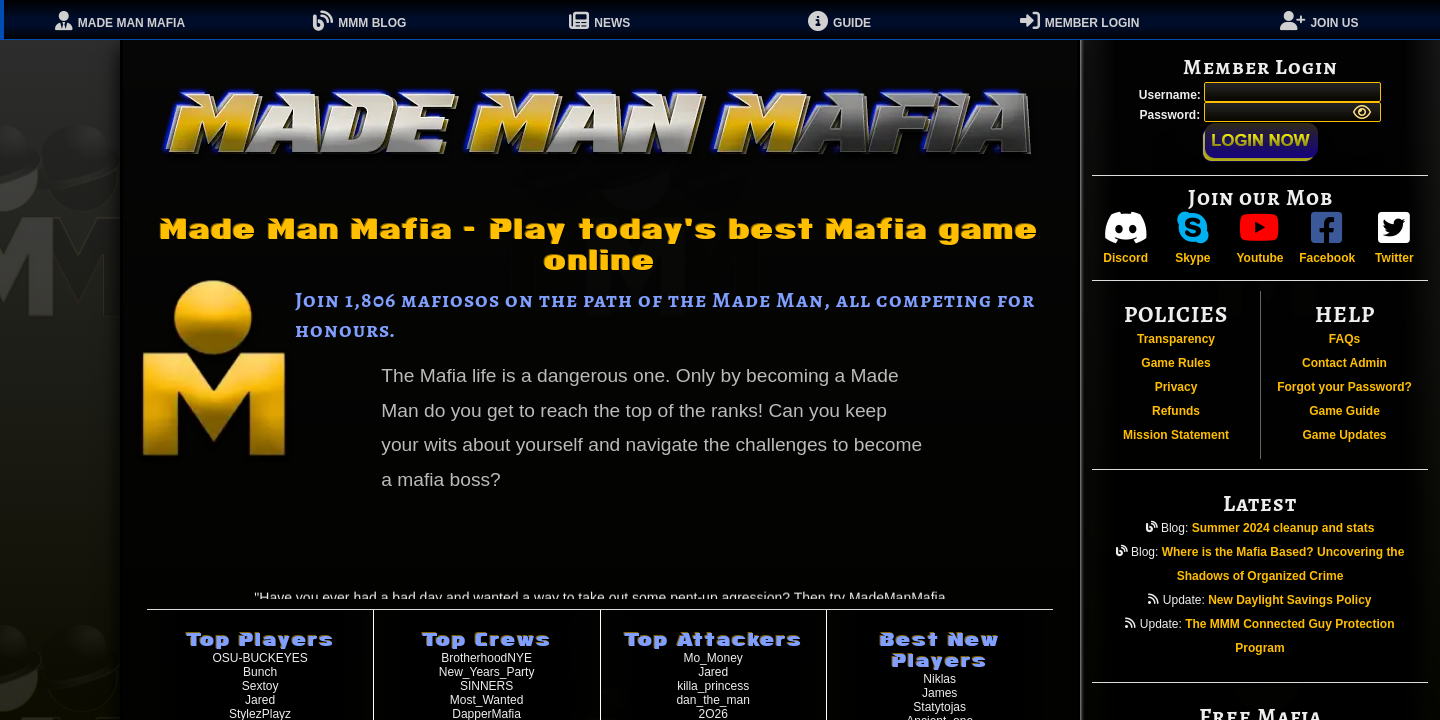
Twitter (1394, 237)
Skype (1192, 237)
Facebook (1327, 237)
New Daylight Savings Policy (1289, 600)
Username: (1171, 95)
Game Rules (1175, 363)
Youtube (1259, 237)
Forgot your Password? (1344, 387)
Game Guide (1344, 411)
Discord (1125, 237)
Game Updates (1344, 435)
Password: (1171, 115)
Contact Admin (1344, 363)
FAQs (1344, 339)
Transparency (1176, 339)
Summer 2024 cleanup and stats (1283, 528)
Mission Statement (1176, 435)
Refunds (1176, 411)
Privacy (1176, 387)
